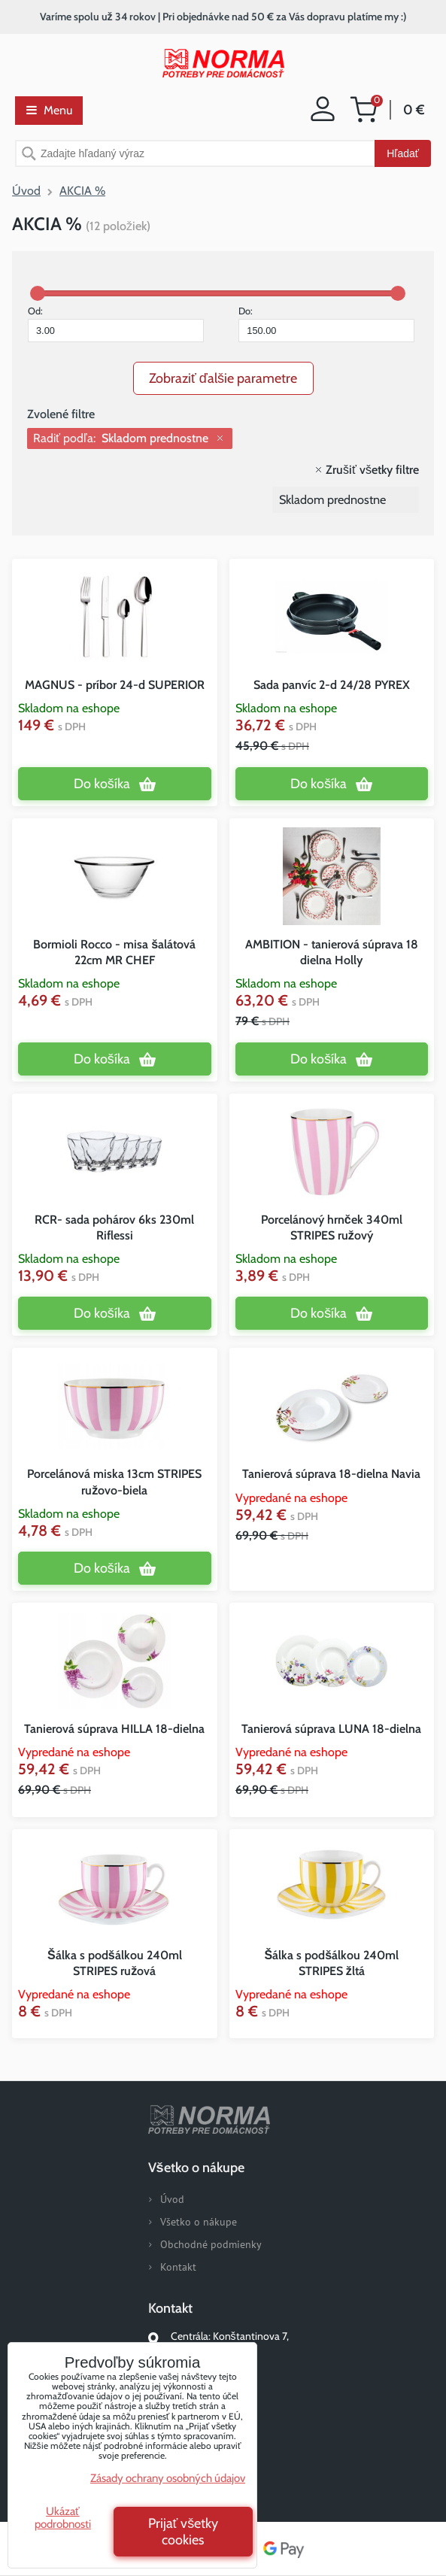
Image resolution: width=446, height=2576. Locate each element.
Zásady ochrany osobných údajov (167, 2478)
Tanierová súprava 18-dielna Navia (331, 1474)
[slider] (37, 293)
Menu (49, 110)
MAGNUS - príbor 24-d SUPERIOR (115, 685)
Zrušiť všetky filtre (372, 470)
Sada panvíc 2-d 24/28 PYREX (331, 685)
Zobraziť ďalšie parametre (223, 378)
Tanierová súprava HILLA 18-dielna (114, 1729)
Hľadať (403, 153)
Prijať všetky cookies (183, 2531)
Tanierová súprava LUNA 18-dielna (331, 1729)
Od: (116, 323)
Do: (326, 323)
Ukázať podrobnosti (63, 2517)
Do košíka (102, 783)
